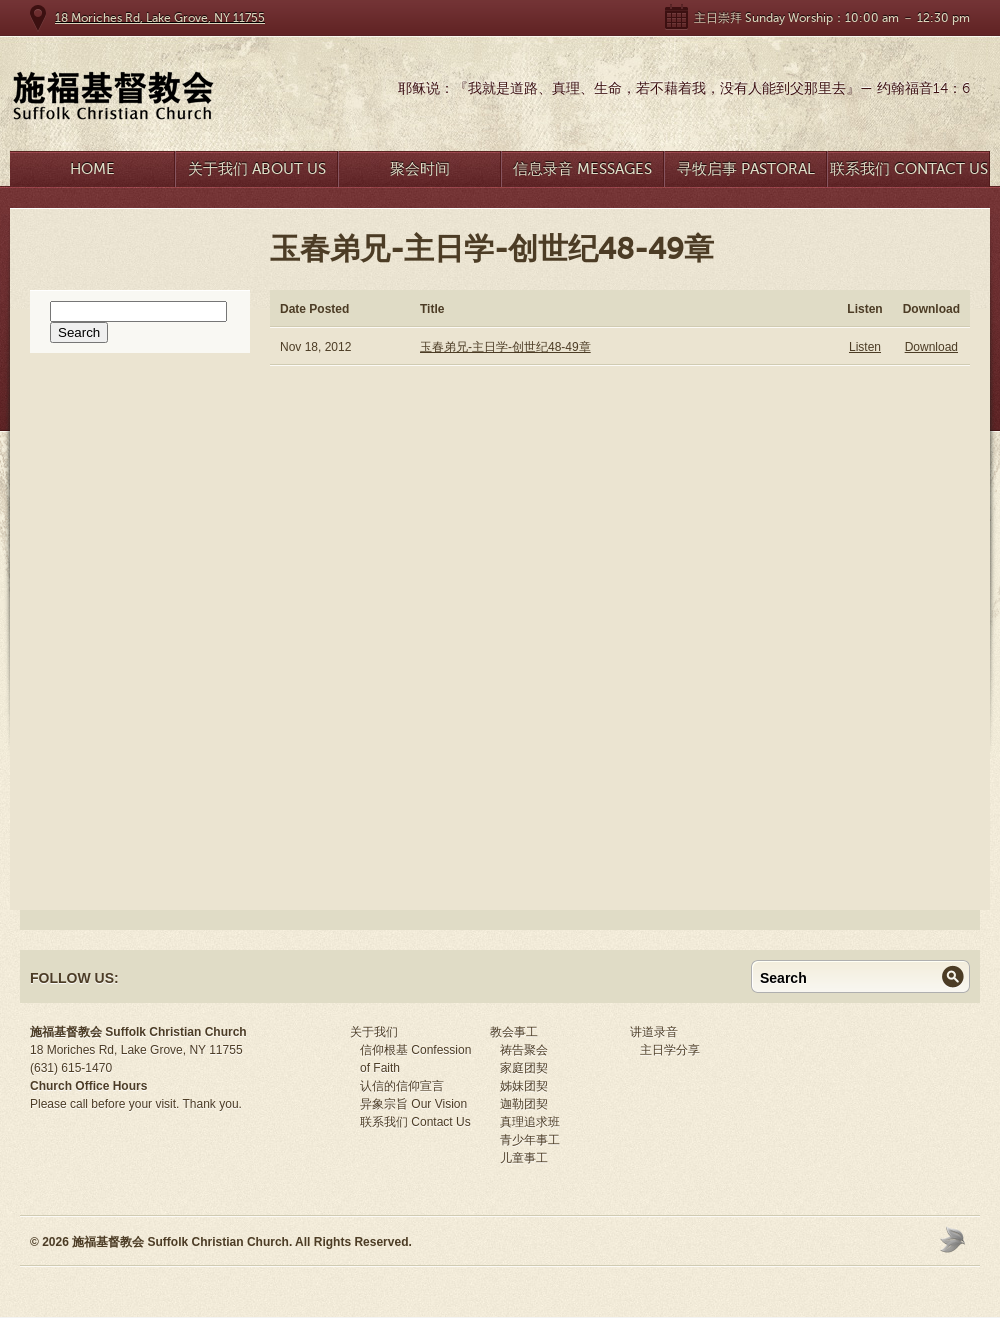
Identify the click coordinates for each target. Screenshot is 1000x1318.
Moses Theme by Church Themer (955, 1239)
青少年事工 (530, 1140)
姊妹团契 (524, 1086)
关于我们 (374, 1032)
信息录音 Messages (582, 169)
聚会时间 (420, 169)
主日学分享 (670, 1050)
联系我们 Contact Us (909, 169)
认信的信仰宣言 (402, 1086)
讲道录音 (654, 1032)
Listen (865, 347)
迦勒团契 (524, 1104)
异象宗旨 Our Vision (413, 1104)
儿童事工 (524, 1158)
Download (931, 347)
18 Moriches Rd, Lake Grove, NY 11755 (160, 18)
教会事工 (514, 1032)
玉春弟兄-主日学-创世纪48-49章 (505, 347)
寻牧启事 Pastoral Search (746, 173)
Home (92, 169)
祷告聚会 (524, 1050)
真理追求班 (530, 1122)
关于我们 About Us (257, 169)
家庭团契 (524, 1068)
